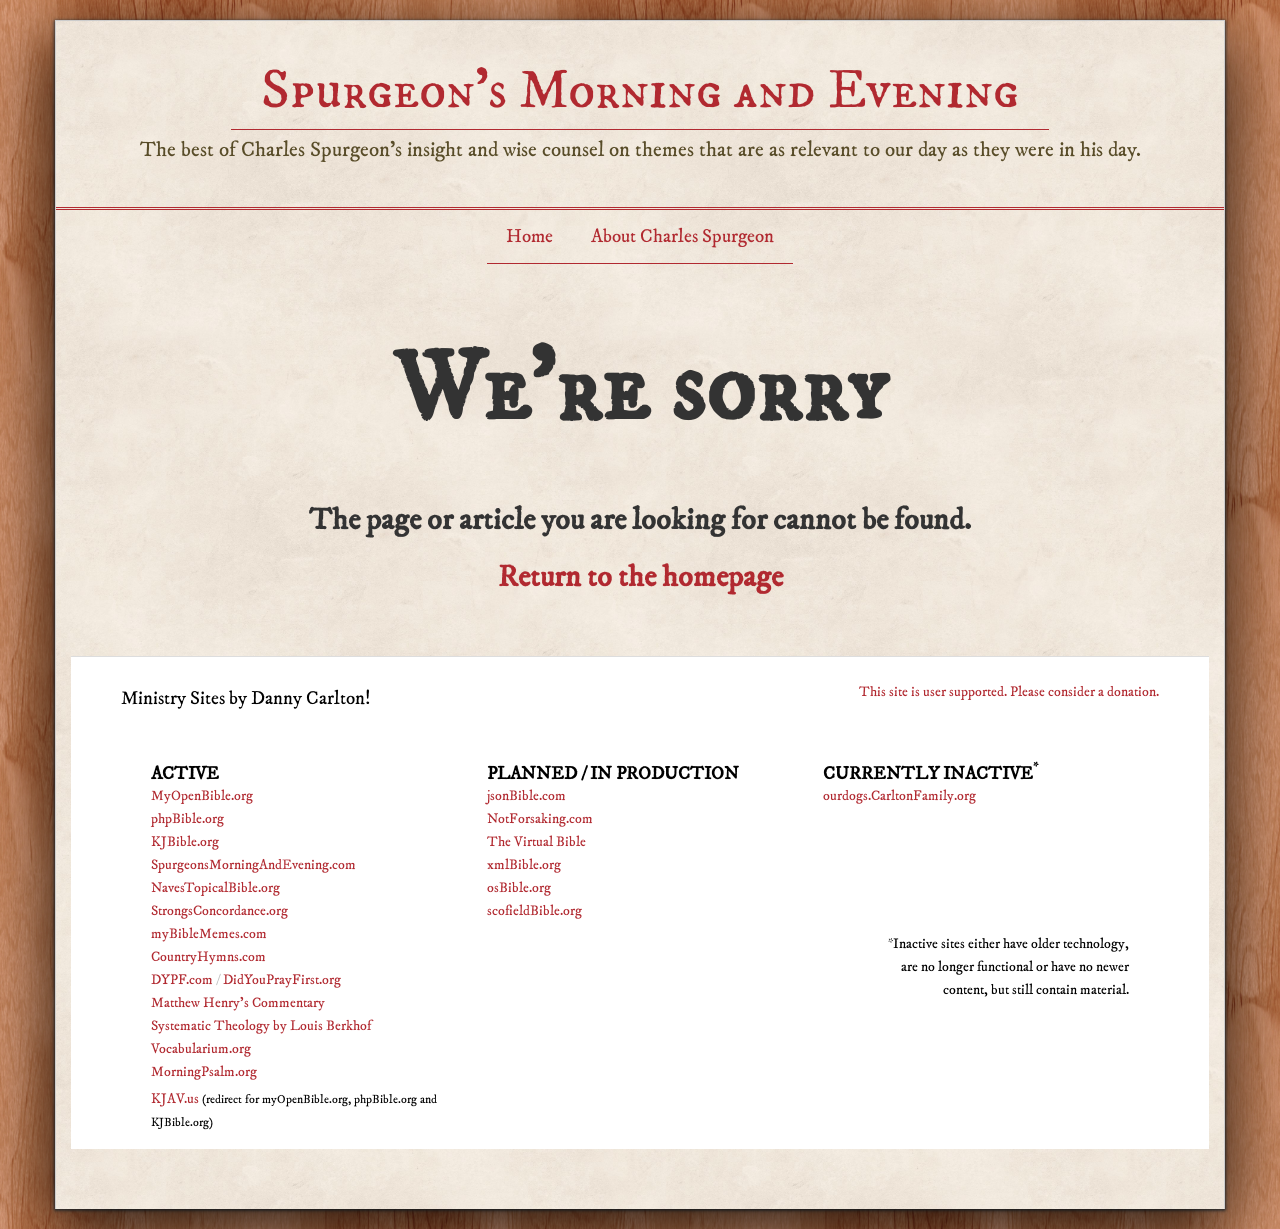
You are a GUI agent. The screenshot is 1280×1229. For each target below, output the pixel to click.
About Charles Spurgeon (682, 236)
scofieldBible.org (534, 911)
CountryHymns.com (208, 957)
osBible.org (519, 888)
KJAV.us (175, 1099)
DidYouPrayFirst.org (282, 980)
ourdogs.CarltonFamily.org (899, 796)
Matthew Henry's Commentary (238, 1003)
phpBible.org (187, 819)
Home (529, 236)
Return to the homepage (640, 577)
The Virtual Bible (536, 842)
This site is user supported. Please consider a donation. (1009, 692)
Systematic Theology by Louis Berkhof (261, 1026)
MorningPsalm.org (204, 1072)
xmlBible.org (524, 865)
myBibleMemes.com (209, 934)
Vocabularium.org (201, 1049)
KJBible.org (185, 842)
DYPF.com (182, 980)
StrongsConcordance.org (219, 911)
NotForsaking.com (540, 819)
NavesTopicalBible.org (215, 888)
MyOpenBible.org (202, 796)
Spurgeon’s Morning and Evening (640, 90)
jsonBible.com (526, 796)
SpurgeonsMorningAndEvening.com (253, 865)
